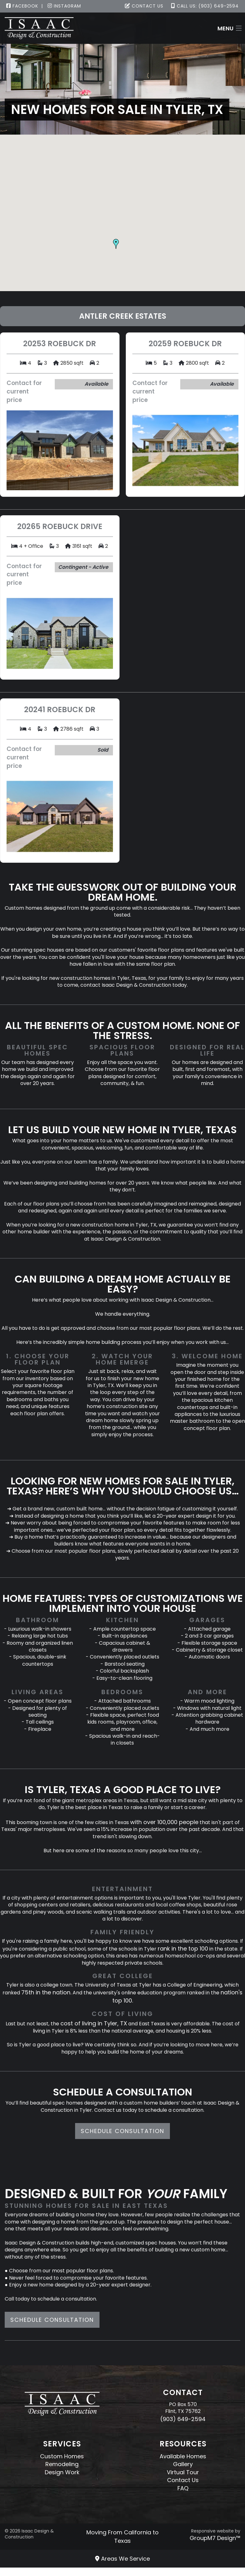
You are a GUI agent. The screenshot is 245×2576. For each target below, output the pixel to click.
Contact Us (144, 6)
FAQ (182, 2488)
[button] (116, 244)
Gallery (183, 2464)
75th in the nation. (46, 1992)
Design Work (62, 2472)
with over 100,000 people (164, 1822)
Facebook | (24, 6)
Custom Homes (62, 2456)
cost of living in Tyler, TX (93, 2023)
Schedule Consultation (122, 2131)
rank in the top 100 (183, 1948)
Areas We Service (122, 2559)
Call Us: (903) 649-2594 (205, 6)
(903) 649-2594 (183, 2419)
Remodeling (62, 2464)
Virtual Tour (183, 2472)
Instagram (64, 6)
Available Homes (183, 2456)
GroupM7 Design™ (215, 2538)
